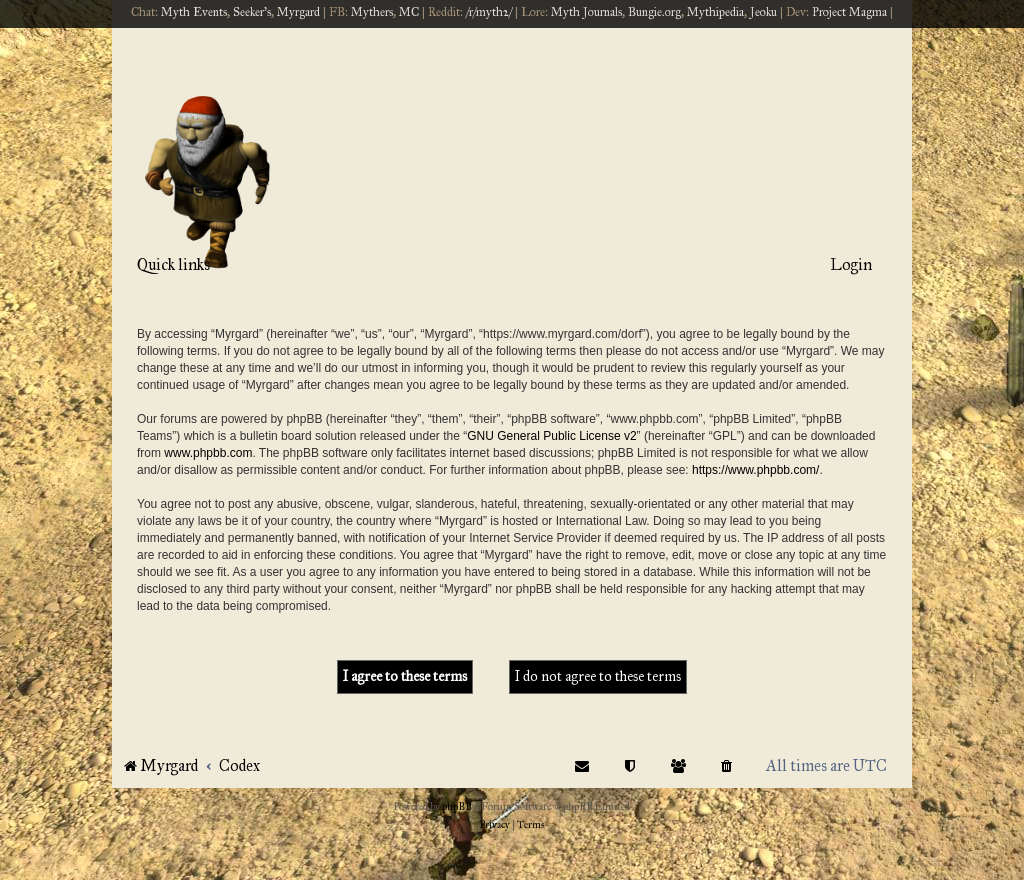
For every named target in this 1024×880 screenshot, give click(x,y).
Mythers (372, 12)
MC (409, 12)
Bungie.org (654, 12)
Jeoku (763, 12)
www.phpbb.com (208, 453)
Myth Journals (586, 12)
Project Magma (849, 12)
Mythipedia (715, 12)
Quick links (173, 264)
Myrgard (298, 12)
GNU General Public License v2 (551, 436)
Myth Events (194, 12)
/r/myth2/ (489, 12)
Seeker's (252, 12)
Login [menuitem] (851, 264)
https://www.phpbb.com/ (755, 470)
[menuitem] (727, 765)
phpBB (457, 807)
